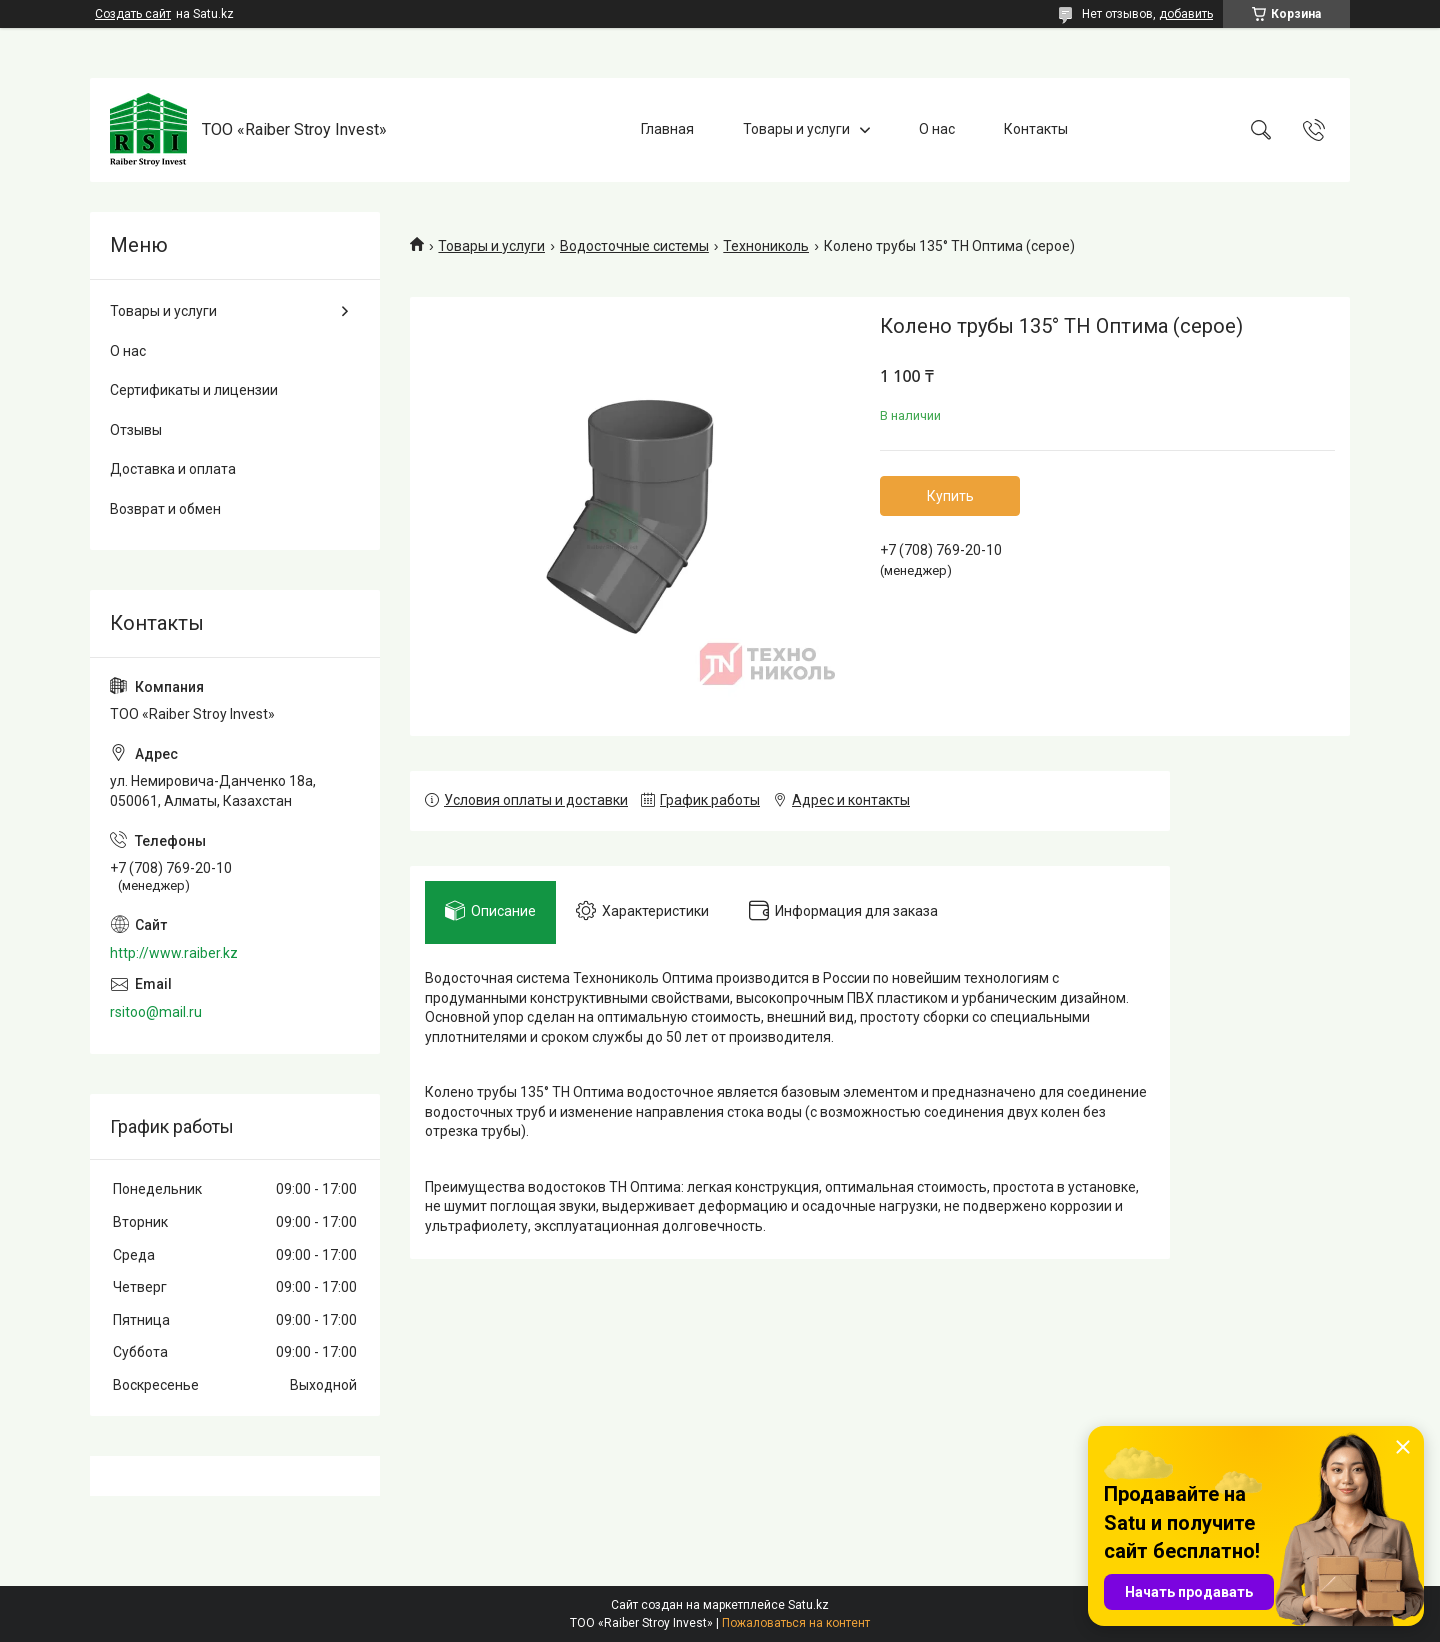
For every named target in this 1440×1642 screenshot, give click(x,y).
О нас (937, 129)
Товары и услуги (796, 129)
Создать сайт (133, 14)
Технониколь (766, 246)
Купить (950, 496)
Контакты (1036, 129)
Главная (667, 129)
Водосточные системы (634, 246)
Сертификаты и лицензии (194, 390)
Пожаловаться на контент (796, 1623)
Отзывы (136, 430)
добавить (1186, 14)
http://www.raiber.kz (174, 953)
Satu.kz (808, 1605)
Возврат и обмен (165, 509)
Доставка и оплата (173, 469)
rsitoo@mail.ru (156, 1012)
